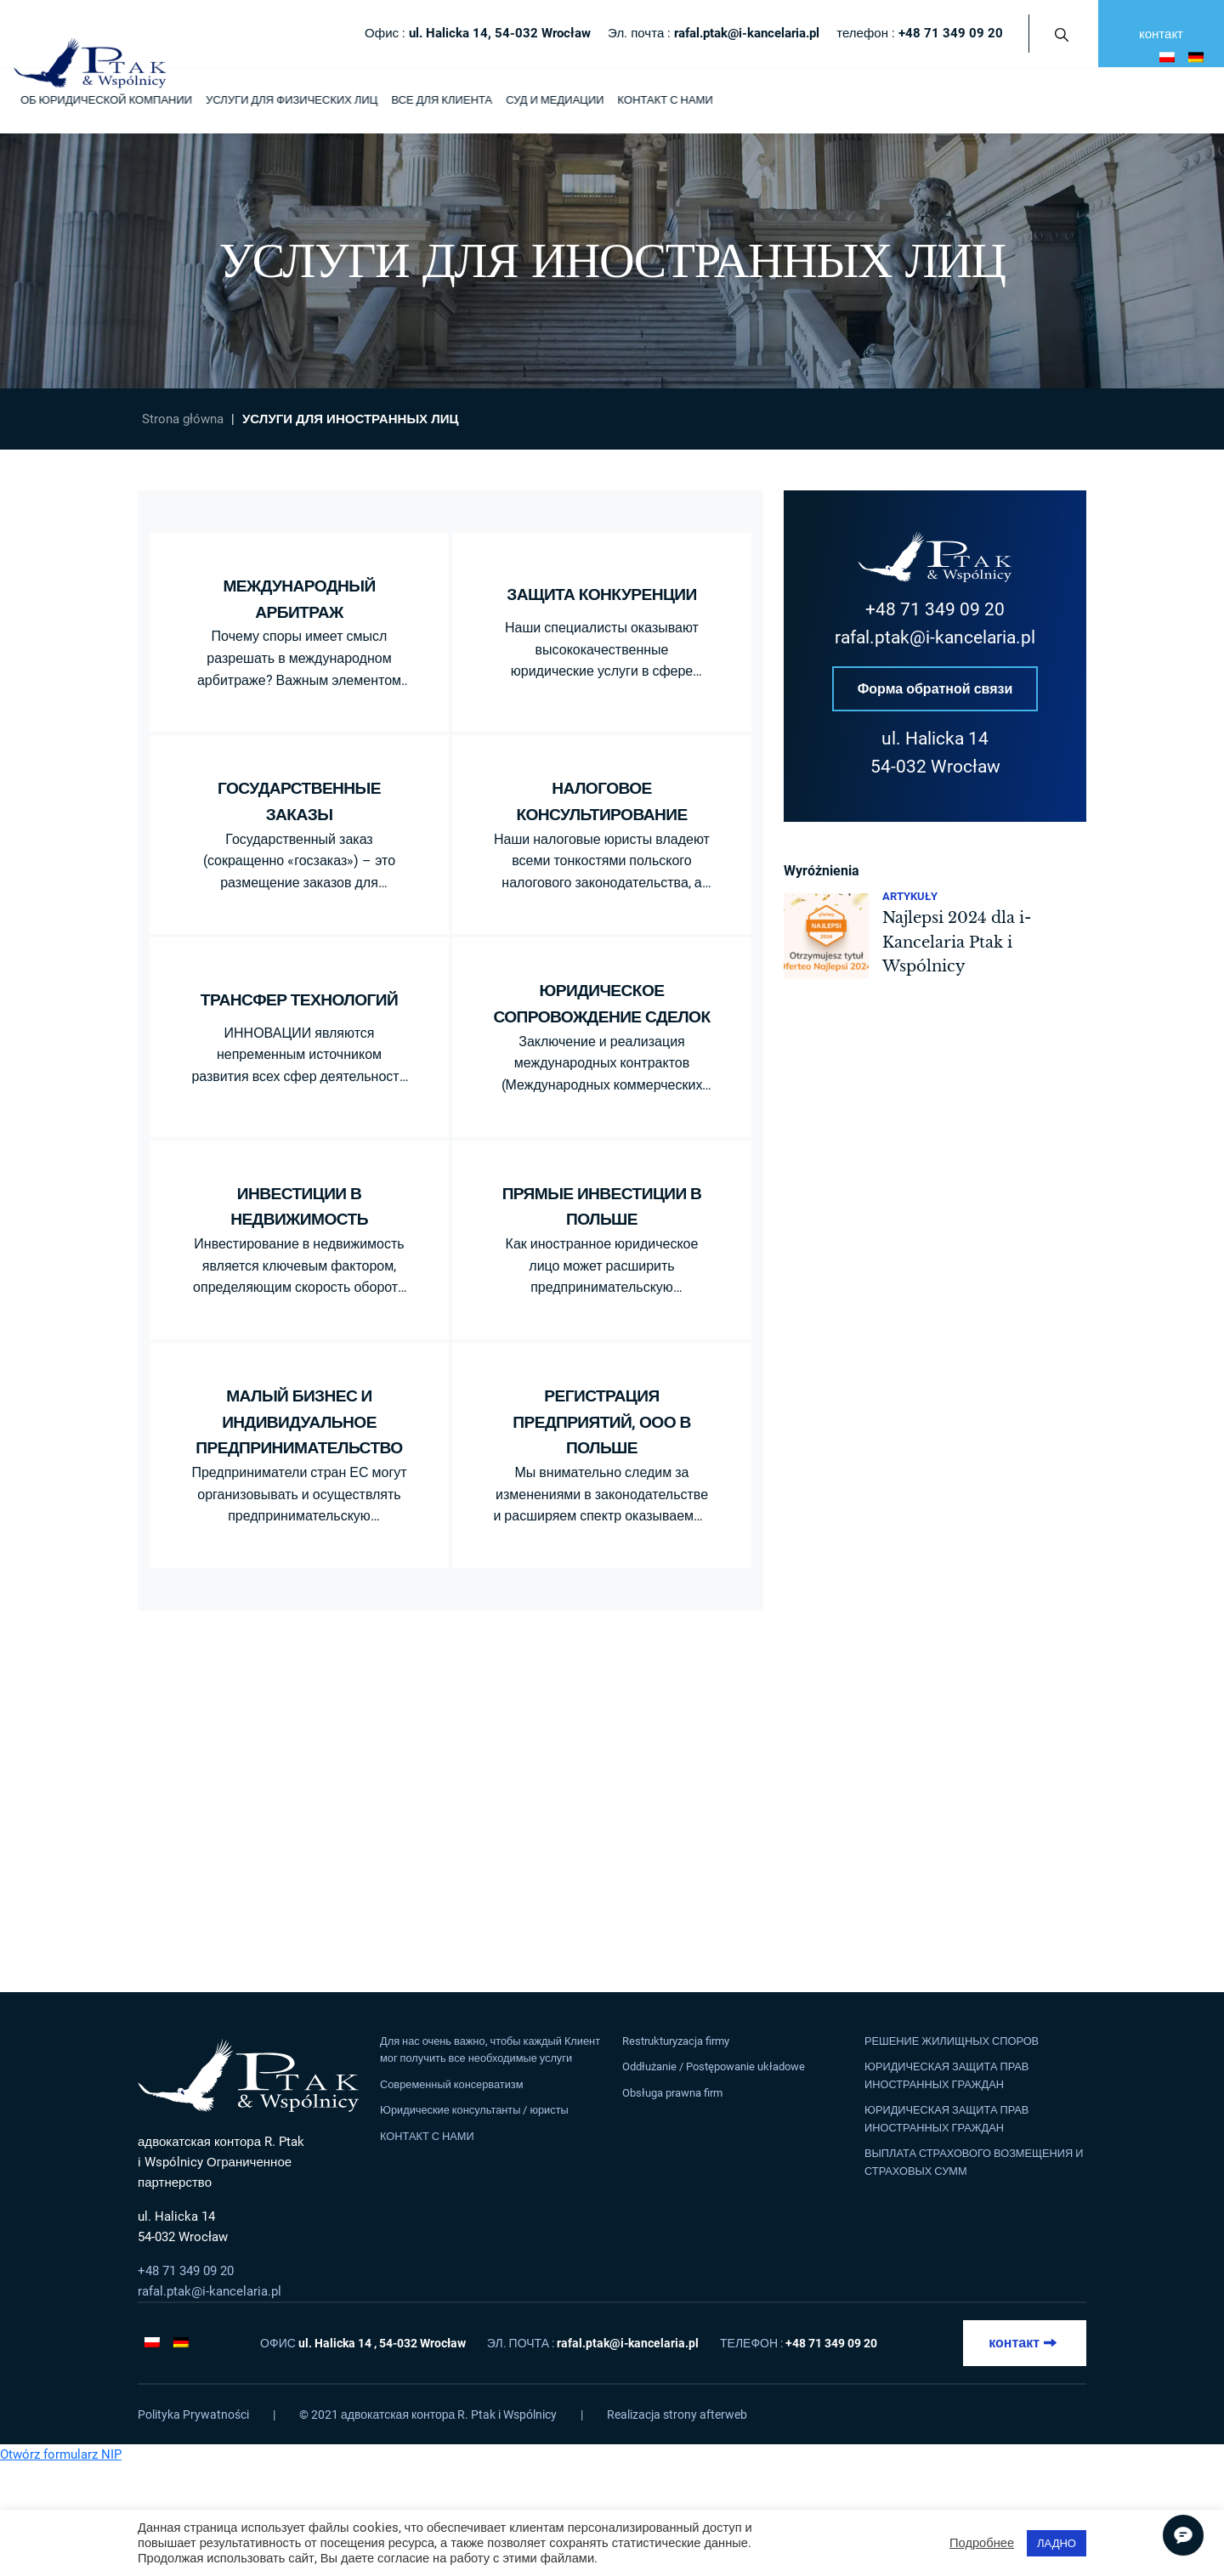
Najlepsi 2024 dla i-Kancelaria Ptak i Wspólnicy (956, 943)
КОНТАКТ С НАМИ (664, 99)
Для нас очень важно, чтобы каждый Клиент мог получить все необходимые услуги (490, 2049)
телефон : (919, 33)
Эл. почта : (713, 33)
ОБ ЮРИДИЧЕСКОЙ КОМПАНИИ (106, 99)
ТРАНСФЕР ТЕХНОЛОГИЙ (299, 1000)
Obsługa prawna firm (672, 2092)
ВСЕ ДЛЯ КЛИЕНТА (441, 99)
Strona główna (183, 419)
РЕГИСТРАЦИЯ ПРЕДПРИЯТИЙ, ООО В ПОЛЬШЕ (601, 1422)
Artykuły (910, 897)
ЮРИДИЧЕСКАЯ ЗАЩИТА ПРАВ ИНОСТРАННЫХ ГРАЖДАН (946, 2075)
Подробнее (981, 2543)
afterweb (723, 2414)
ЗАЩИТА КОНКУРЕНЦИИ (601, 594)
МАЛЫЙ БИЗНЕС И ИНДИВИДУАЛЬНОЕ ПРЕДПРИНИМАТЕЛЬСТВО (299, 1422)
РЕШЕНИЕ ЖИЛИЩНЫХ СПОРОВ (951, 2041)
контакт (1161, 34)
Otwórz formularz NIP (61, 2454)
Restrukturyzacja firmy (675, 2041)
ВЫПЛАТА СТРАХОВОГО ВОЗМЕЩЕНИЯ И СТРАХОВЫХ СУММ (973, 2162)
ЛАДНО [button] (1056, 2543)
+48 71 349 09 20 (935, 609)
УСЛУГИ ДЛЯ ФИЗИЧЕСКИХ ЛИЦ (291, 99)
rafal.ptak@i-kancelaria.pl (935, 637)
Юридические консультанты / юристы (474, 2109)
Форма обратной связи (935, 689)
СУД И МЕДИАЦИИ (555, 99)
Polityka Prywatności (193, 2414)
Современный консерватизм (452, 2084)
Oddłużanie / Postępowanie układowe (713, 2066)
